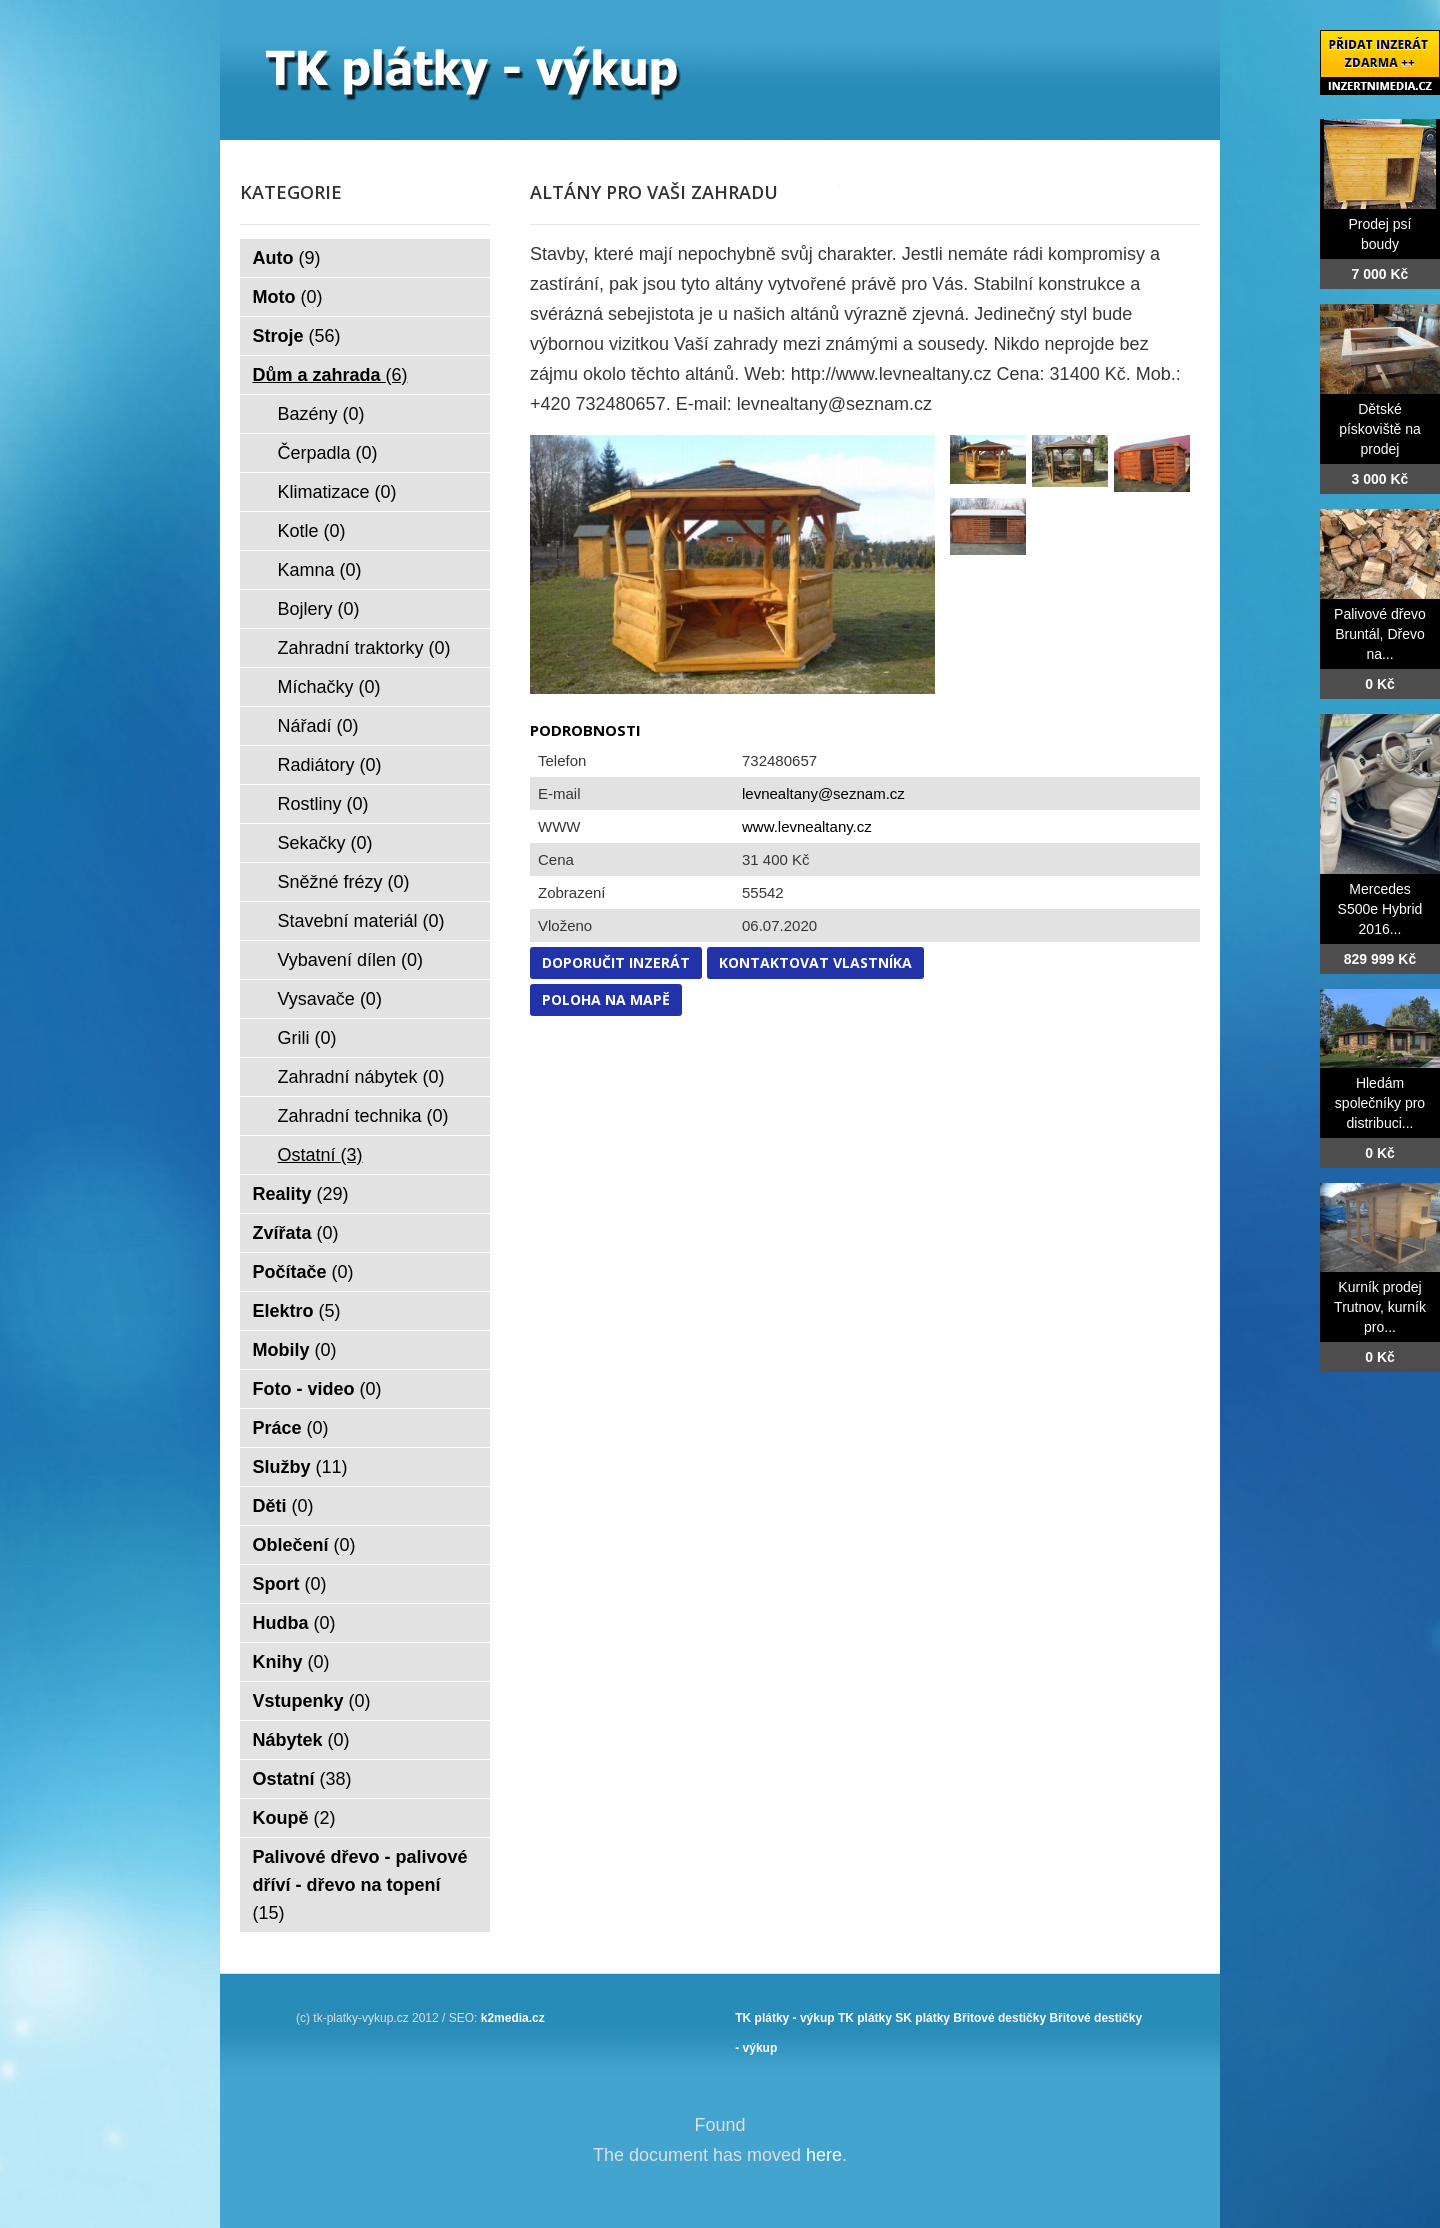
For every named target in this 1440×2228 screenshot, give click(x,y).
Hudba (294, 1623)
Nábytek (301, 1740)
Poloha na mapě (606, 999)
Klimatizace (337, 492)
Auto (287, 258)
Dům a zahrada (330, 375)
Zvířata (296, 1233)
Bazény (321, 414)
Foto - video (317, 1389)
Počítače (303, 1272)
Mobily (295, 1350)
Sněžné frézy (344, 882)
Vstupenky (312, 1701)
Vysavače (330, 999)
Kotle (312, 531)
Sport (290, 1584)
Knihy (291, 1662)
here (824, 2155)
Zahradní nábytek (361, 1077)
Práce (291, 1428)
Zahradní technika (363, 1116)
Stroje (297, 336)
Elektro (297, 1311)
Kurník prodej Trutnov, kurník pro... (1380, 1307)
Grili (307, 1038)
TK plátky (865, 2018)
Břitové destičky (999, 2018)
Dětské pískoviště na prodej (1380, 429)
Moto (288, 297)
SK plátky (922, 2018)
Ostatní (320, 1155)
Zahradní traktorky (364, 648)
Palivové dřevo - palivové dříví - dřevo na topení (360, 1885)
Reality (301, 1194)
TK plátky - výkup (784, 2018)
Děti (283, 1506)
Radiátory (330, 765)
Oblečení (304, 1545)
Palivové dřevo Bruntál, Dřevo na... (1380, 634)
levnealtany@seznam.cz (823, 793)
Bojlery (319, 609)
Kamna (320, 570)
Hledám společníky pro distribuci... (1380, 1103)
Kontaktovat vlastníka (815, 962)
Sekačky (325, 843)
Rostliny (323, 804)
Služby (300, 1467)
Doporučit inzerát (616, 962)
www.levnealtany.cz (807, 826)
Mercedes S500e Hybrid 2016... (1380, 909)
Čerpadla (328, 453)
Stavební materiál (361, 921)
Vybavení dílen (350, 960)
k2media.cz (513, 2018)
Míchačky (329, 687)
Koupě (294, 1818)
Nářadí (318, 726)
